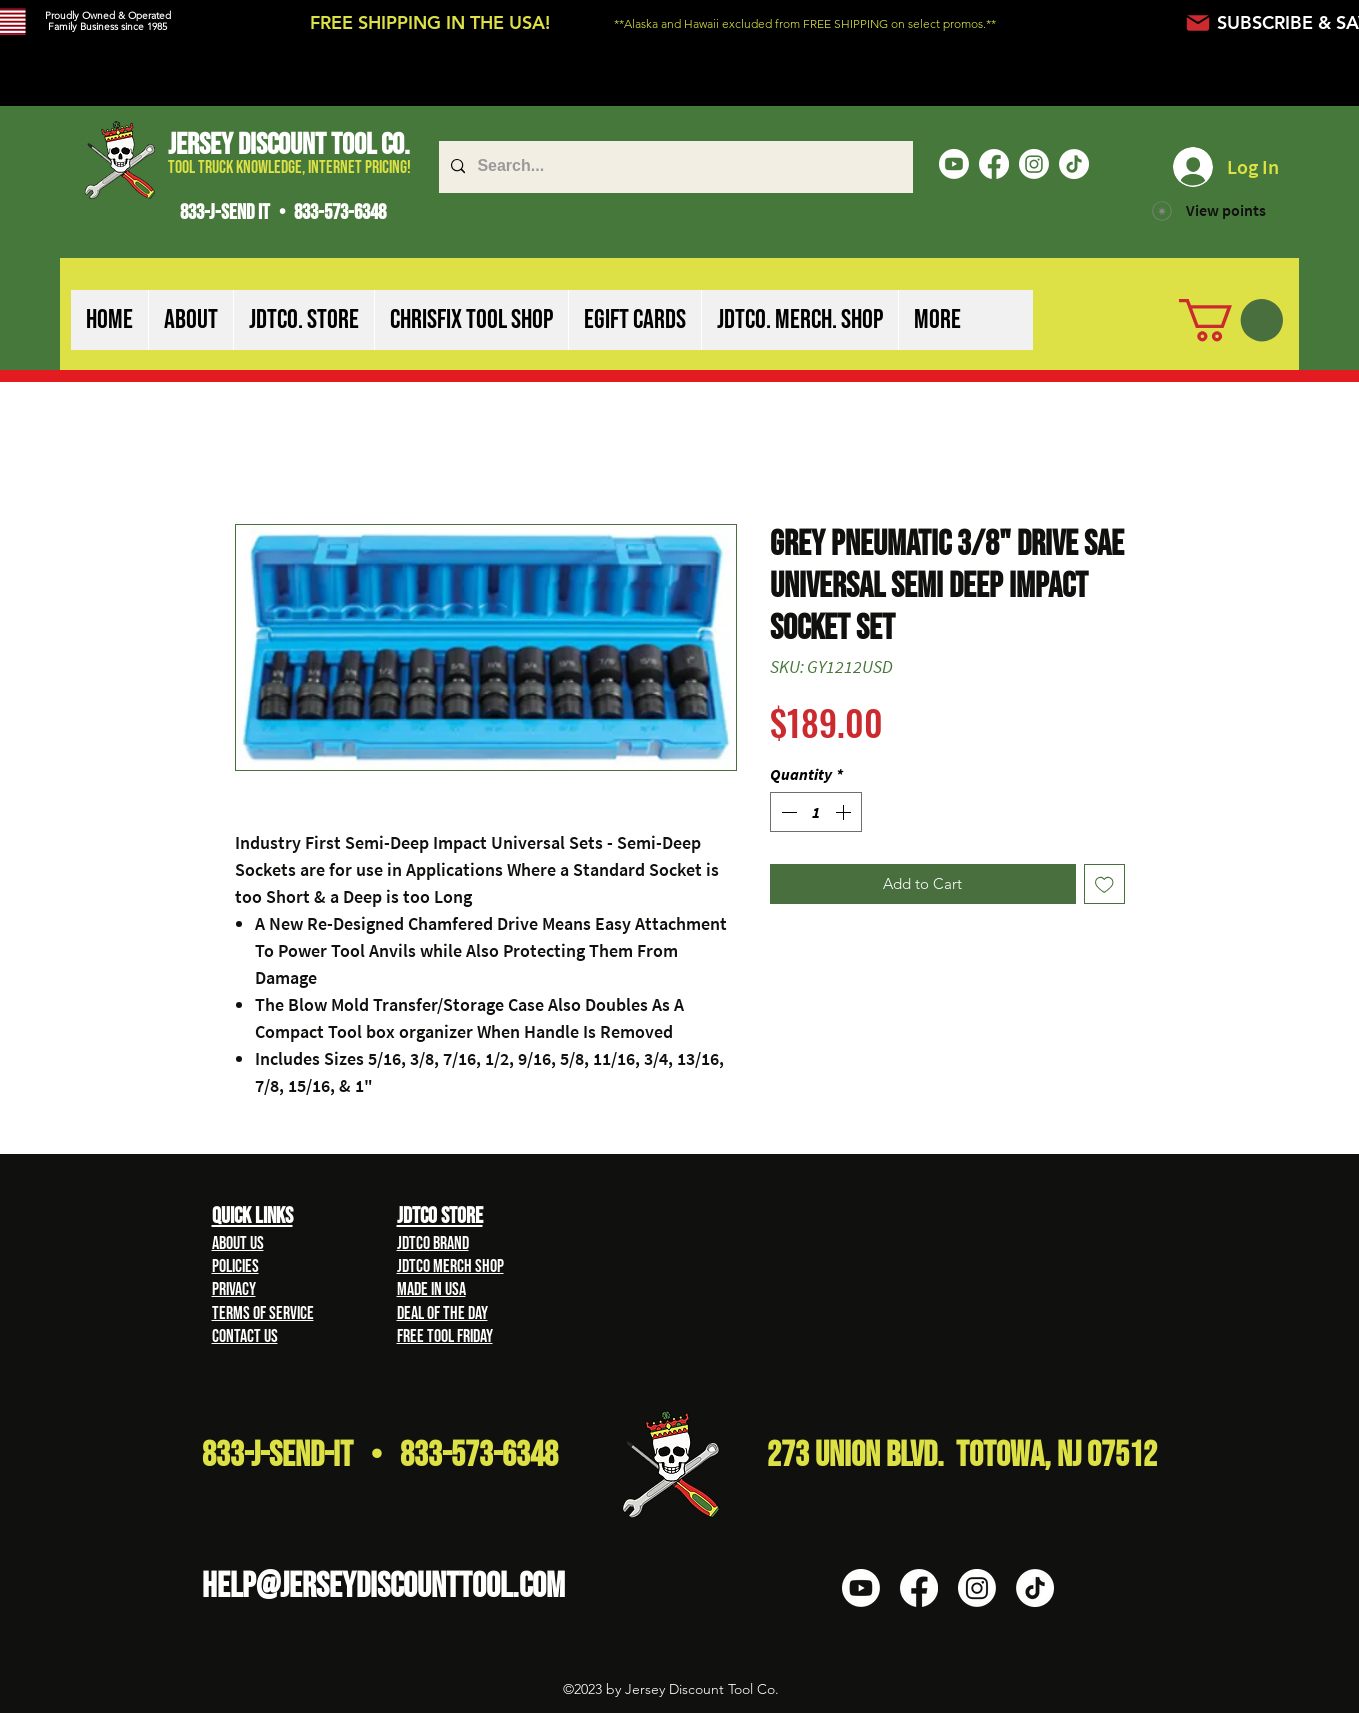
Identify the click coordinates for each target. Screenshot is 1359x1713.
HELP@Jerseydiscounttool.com (383, 1586)
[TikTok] (1074, 164)
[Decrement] (787, 812)
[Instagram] (1034, 164)
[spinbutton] (816, 812)
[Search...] (674, 167)
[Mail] (1198, 22)
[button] (190, 320)
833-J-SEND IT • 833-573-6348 (283, 212)
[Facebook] (994, 164)
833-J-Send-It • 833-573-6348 (380, 1455)
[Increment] (845, 812)
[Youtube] (954, 164)
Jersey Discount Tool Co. (289, 145)
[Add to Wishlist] (1104, 884)
